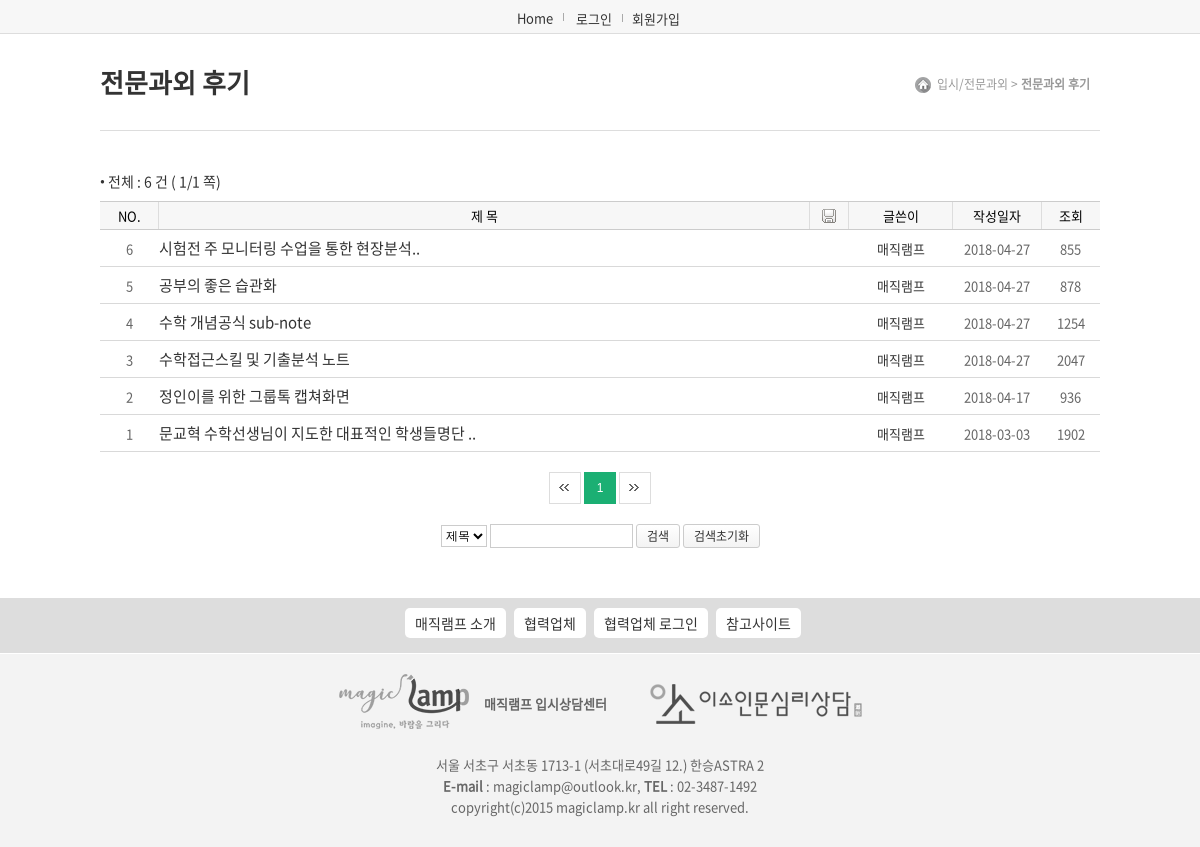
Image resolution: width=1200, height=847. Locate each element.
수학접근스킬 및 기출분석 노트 (254, 359)
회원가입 (656, 18)
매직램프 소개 (455, 623)
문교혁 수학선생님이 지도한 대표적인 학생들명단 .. (317, 433)
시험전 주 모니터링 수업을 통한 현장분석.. (289, 248)
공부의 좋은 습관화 (218, 285)
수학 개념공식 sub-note (235, 322)
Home (535, 17)
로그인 (594, 18)
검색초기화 (721, 536)
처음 (565, 488)
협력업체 (550, 623)
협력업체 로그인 (651, 623)
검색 (658, 536)
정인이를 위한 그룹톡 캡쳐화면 (254, 396)
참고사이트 (758, 623)
